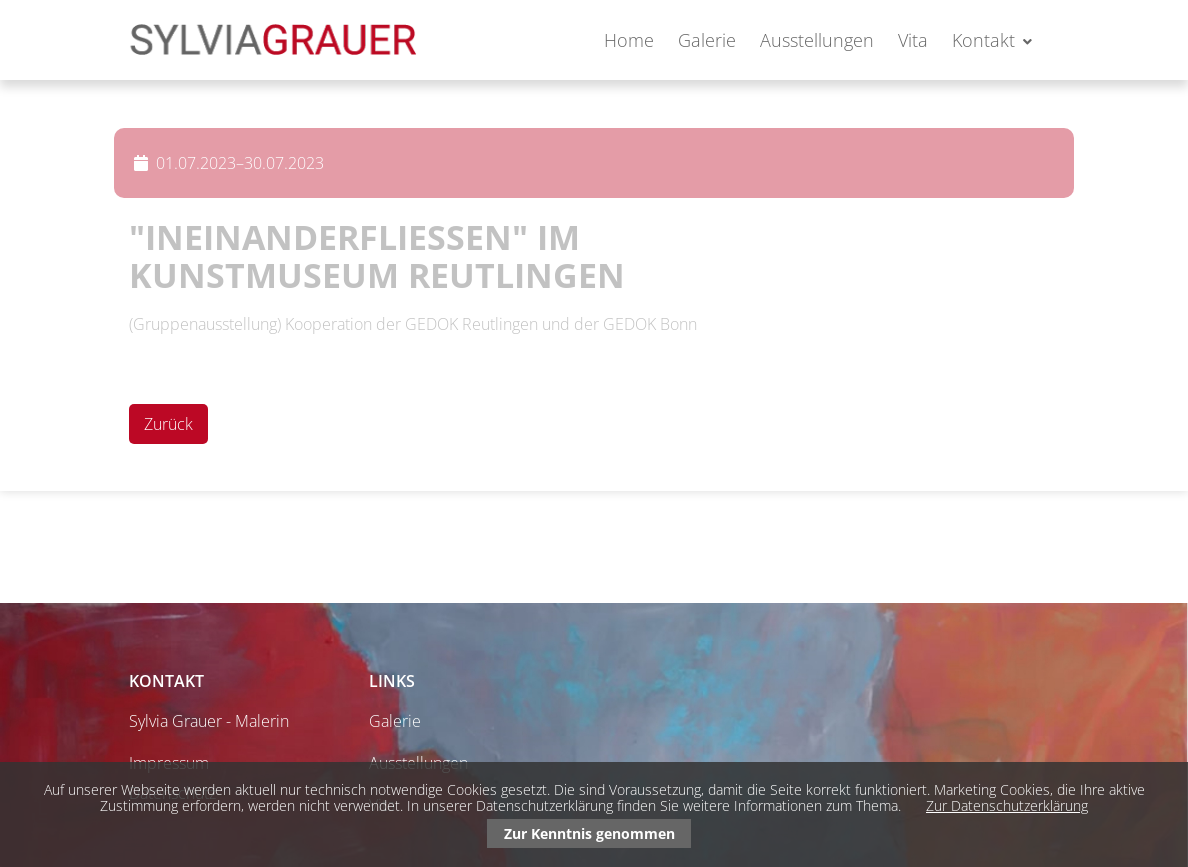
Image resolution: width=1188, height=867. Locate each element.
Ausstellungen (817, 40)
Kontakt (983, 40)
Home (629, 40)
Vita (913, 40)
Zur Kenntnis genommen (589, 833)
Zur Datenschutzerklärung (1007, 805)
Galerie (707, 40)
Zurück (168, 424)
